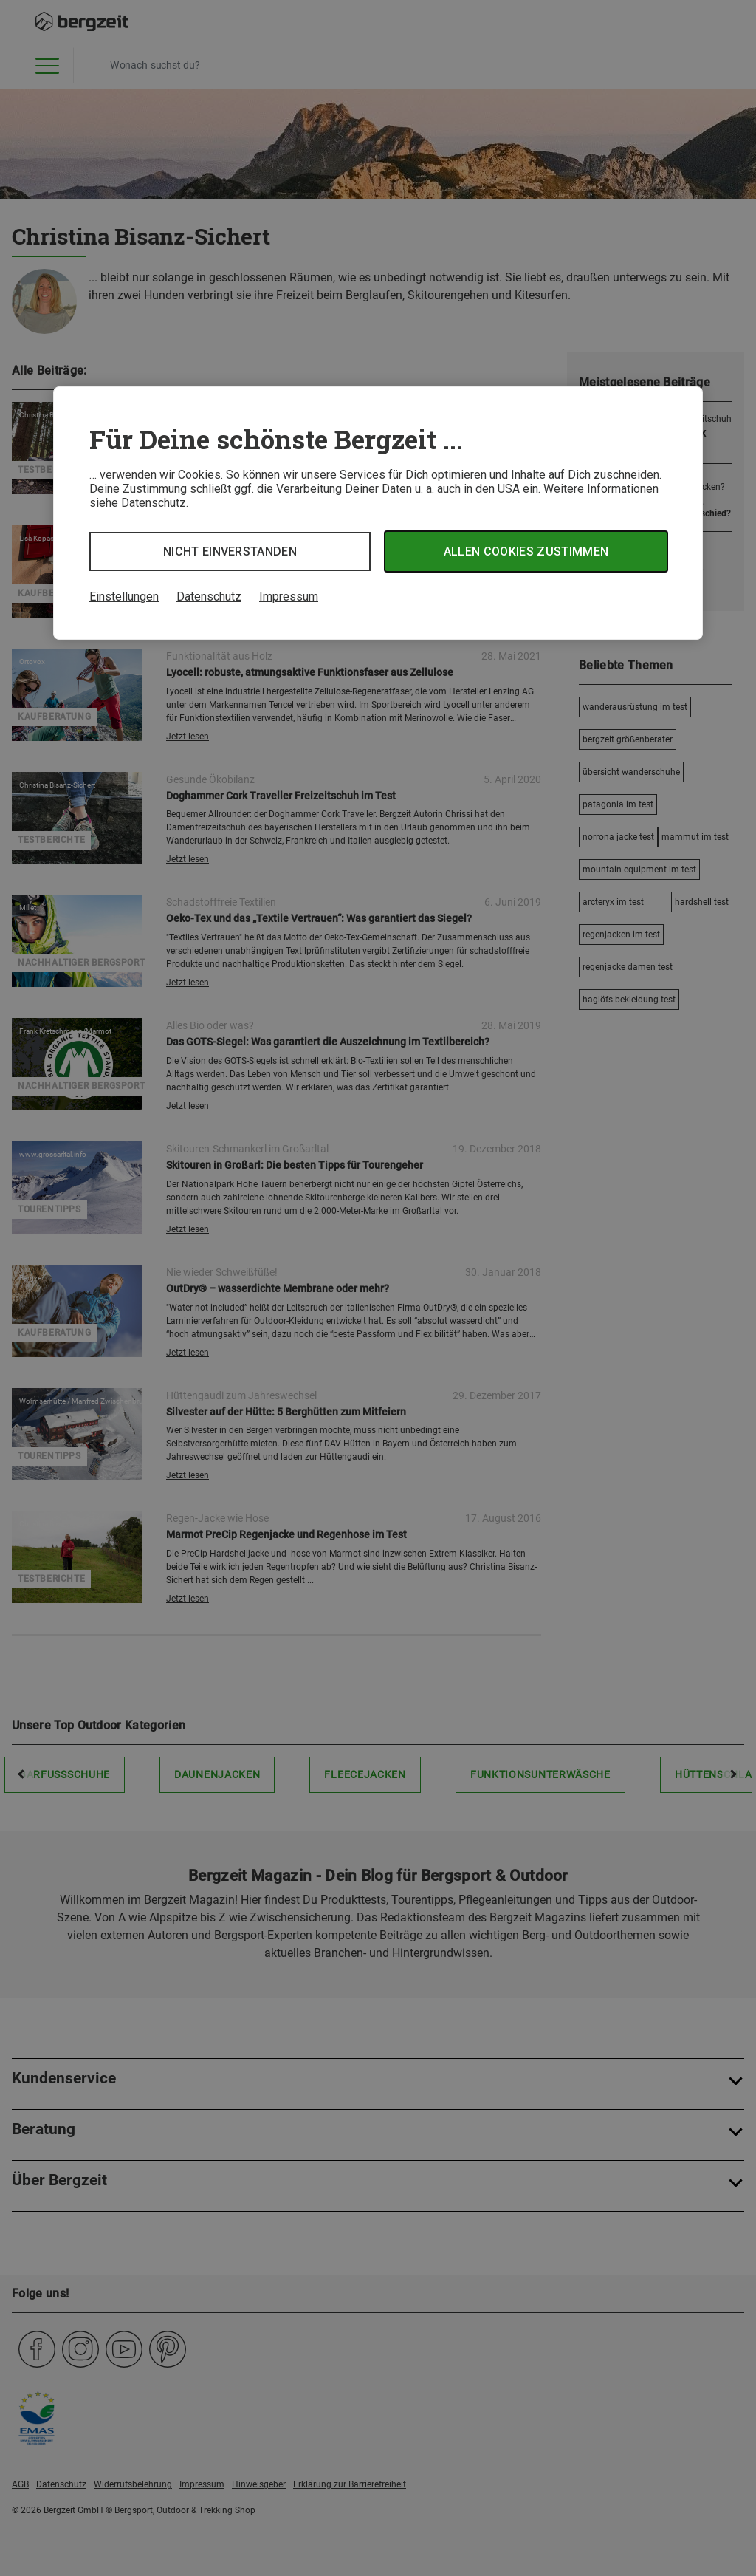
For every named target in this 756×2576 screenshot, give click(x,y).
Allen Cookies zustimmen (526, 551)
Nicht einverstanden (230, 551)
